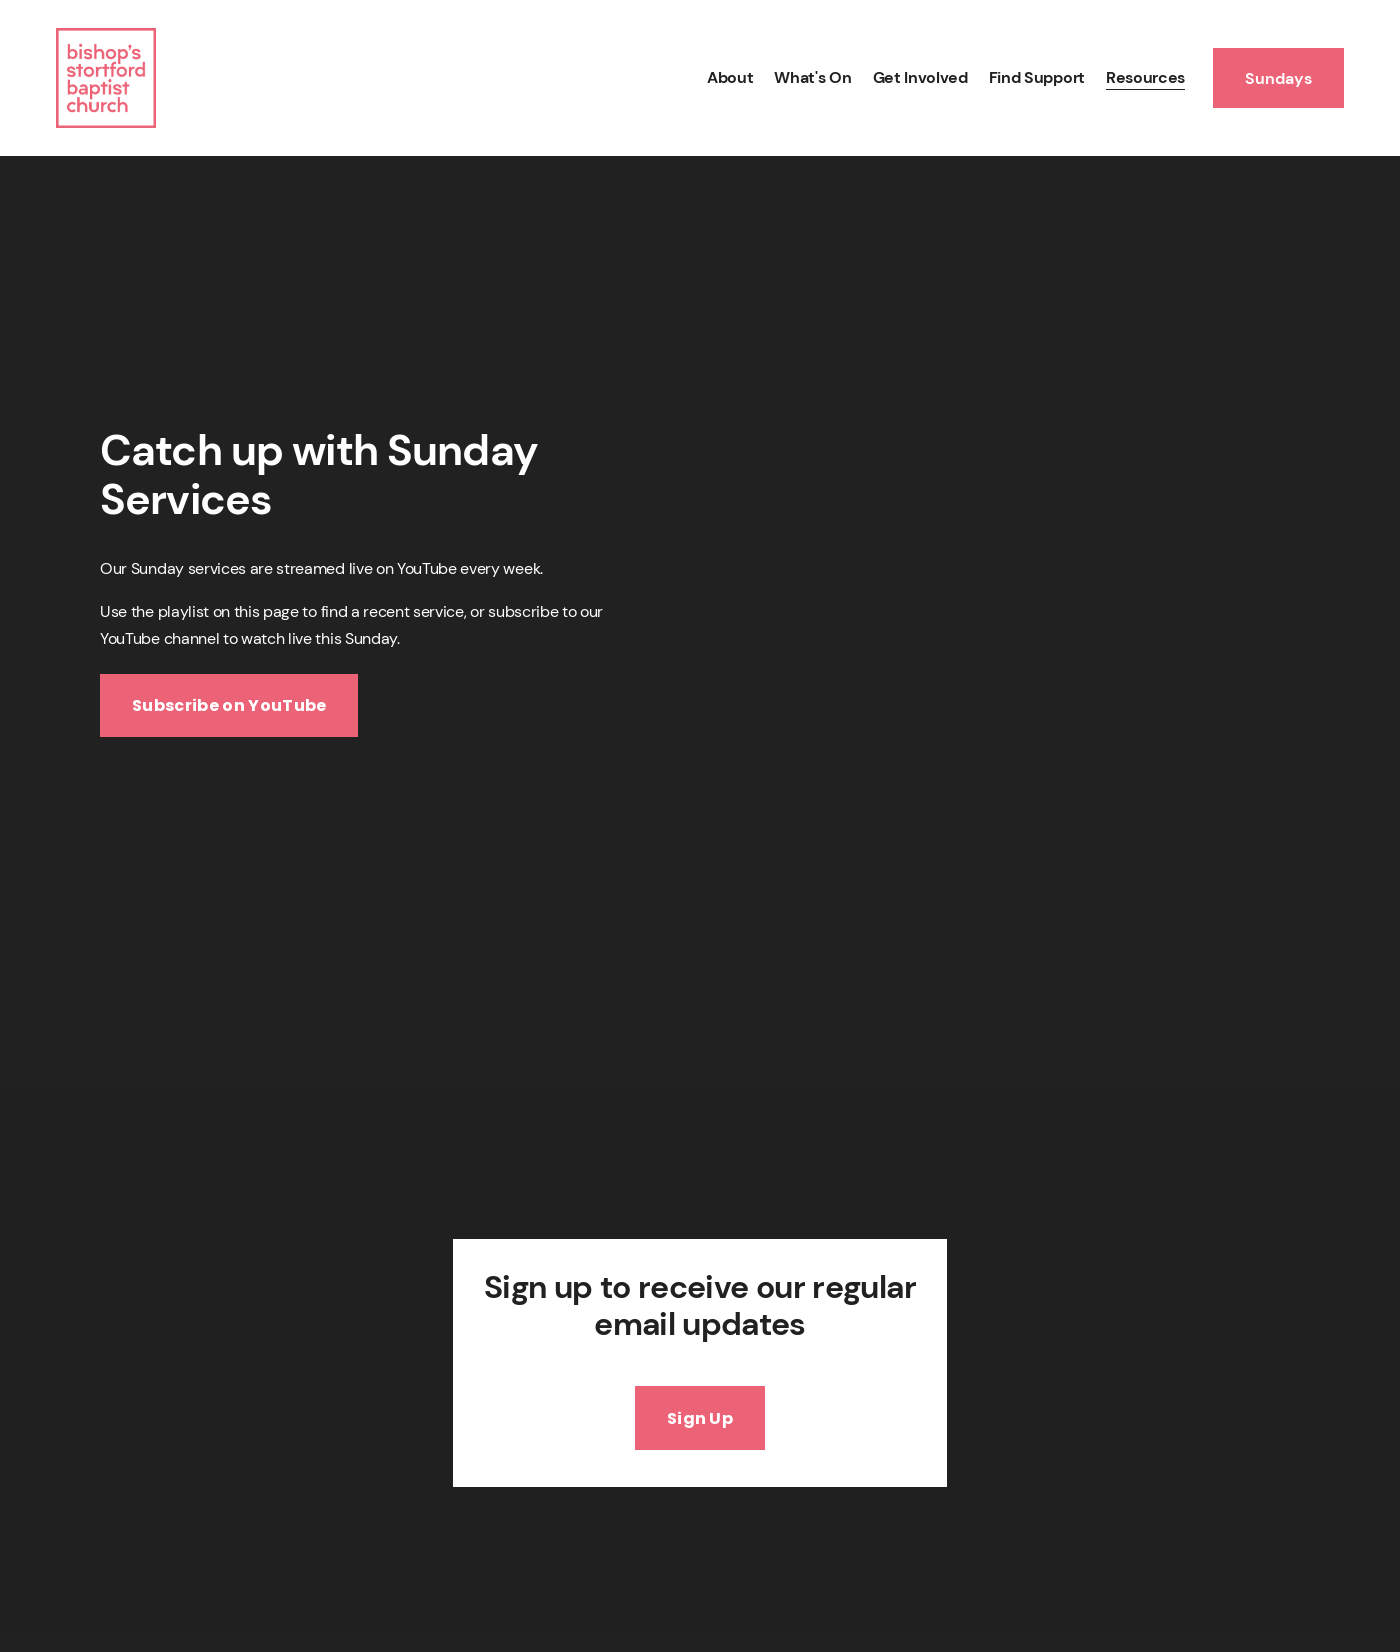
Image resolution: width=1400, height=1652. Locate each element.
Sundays (1278, 78)
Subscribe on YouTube (229, 705)
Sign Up (700, 1418)
